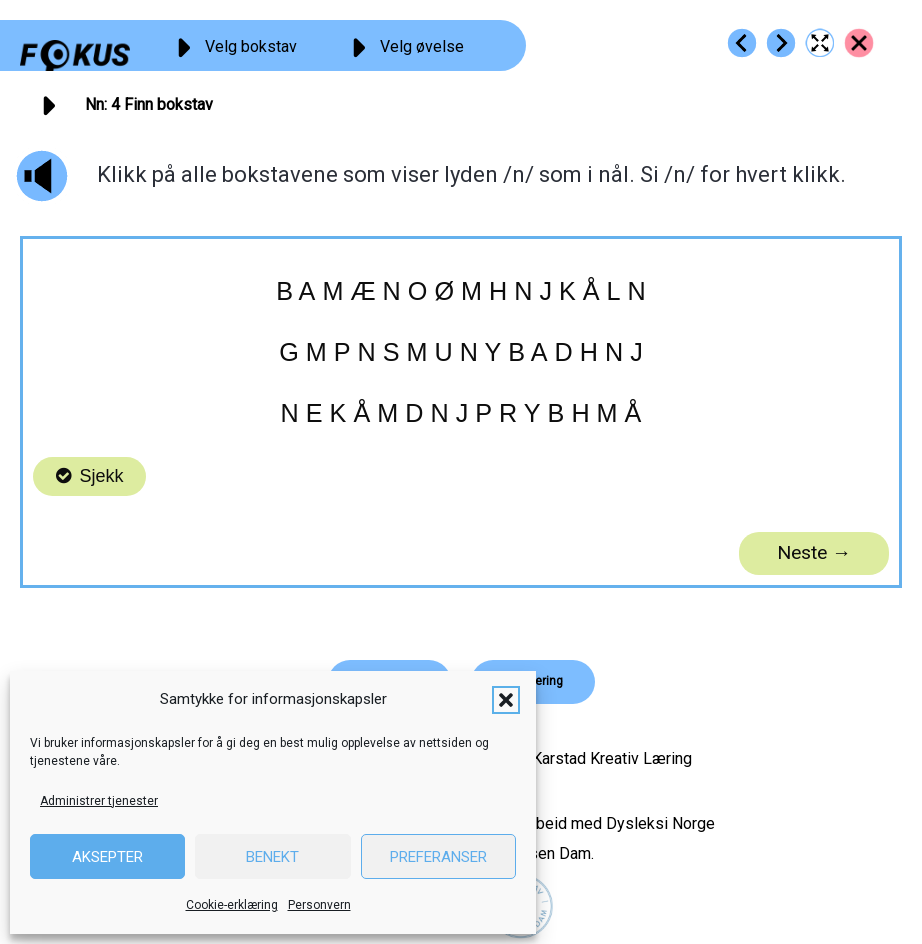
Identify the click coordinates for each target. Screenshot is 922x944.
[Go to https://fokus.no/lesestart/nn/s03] (742, 43)
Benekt (272, 857)
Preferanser (438, 857)
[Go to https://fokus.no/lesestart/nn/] (859, 43)
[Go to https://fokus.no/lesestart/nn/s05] (781, 43)
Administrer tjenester (99, 801)
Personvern (319, 905)
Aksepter (107, 857)
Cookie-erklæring (232, 905)
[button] (506, 700)
